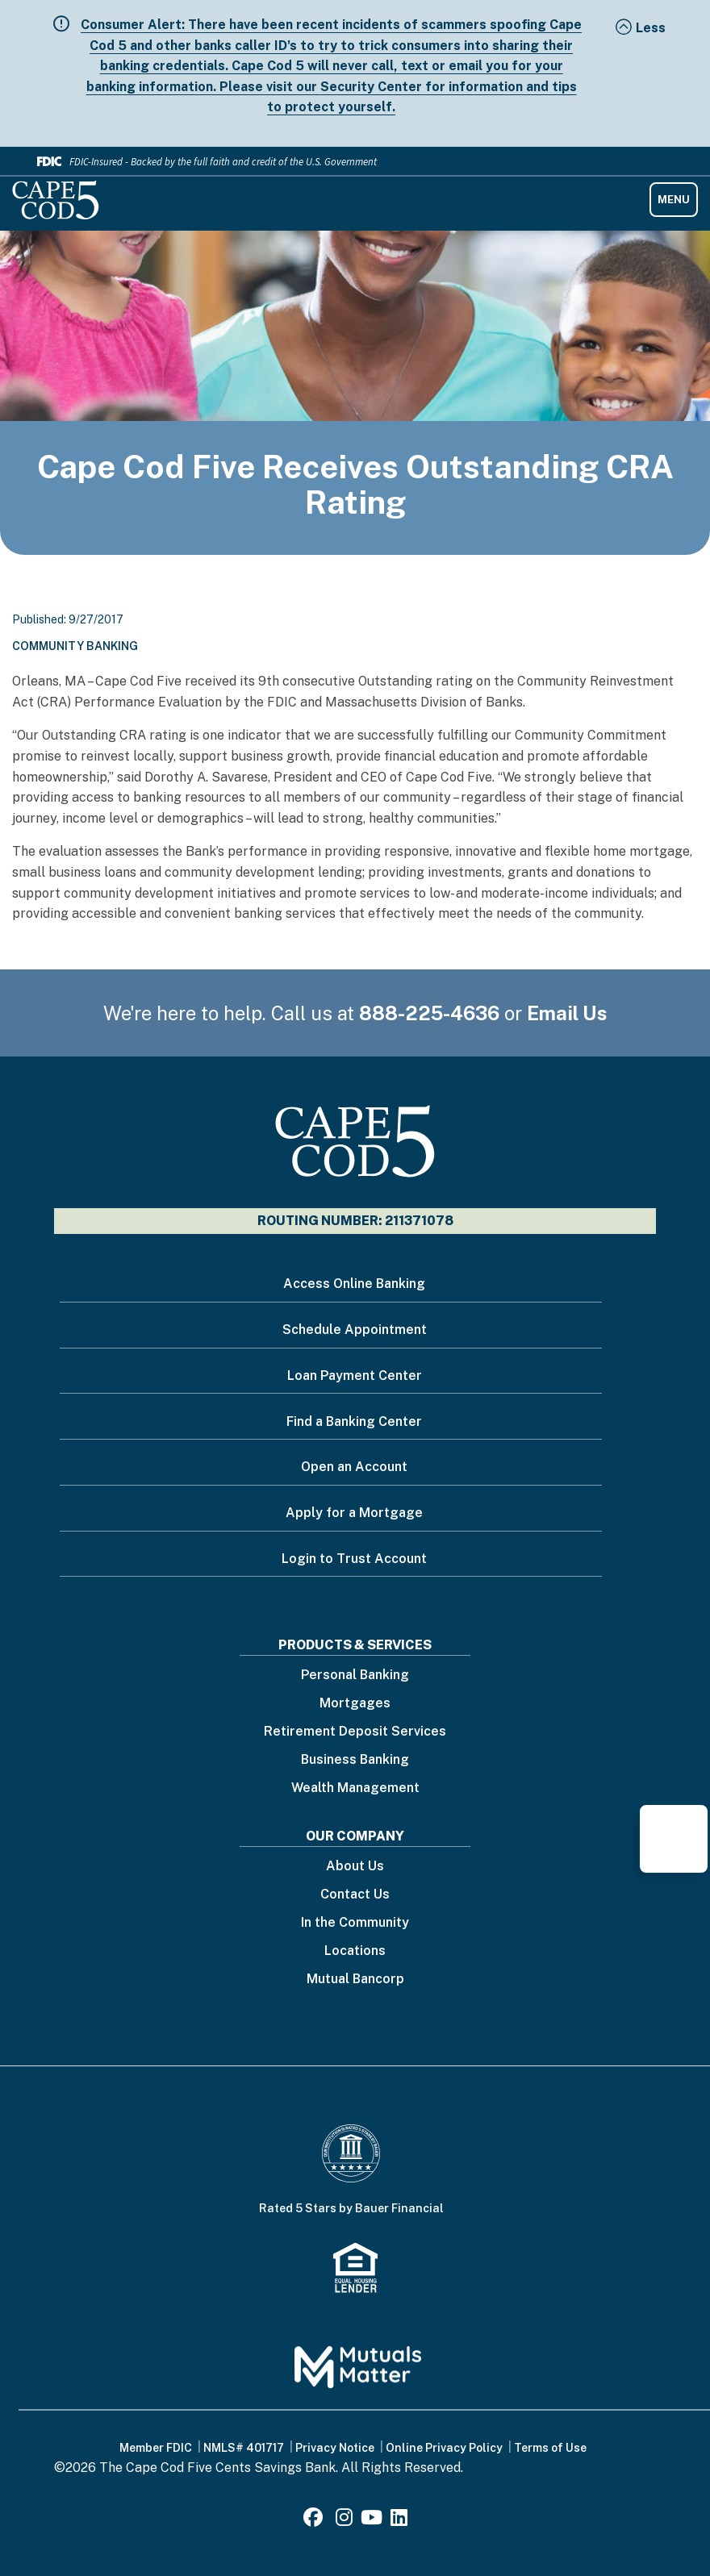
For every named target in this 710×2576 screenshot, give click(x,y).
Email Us (567, 1013)
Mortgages (355, 1704)
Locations (355, 1951)
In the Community (355, 1923)
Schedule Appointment (354, 1329)
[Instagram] (344, 2520)
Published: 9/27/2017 (67, 619)
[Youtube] (371, 2520)
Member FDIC (155, 2447)
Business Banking (355, 1760)
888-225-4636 (429, 1013)
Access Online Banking (354, 1283)
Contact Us (355, 1895)
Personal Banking (355, 1675)
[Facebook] (315, 2520)
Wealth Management (355, 1788)
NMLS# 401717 (243, 2447)
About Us (355, 1867)
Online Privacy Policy (444, 2447)
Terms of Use (550, 2447)
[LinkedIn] (398, 2520)
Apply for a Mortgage (354, 1512)
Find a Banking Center (354, 1421)
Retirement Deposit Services (355, 1732)
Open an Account (354, 1466)
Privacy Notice (334, 2447)
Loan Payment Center (354, 1375)
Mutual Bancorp (355, 1979)
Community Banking (75, 646)
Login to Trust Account (354, 1558)
